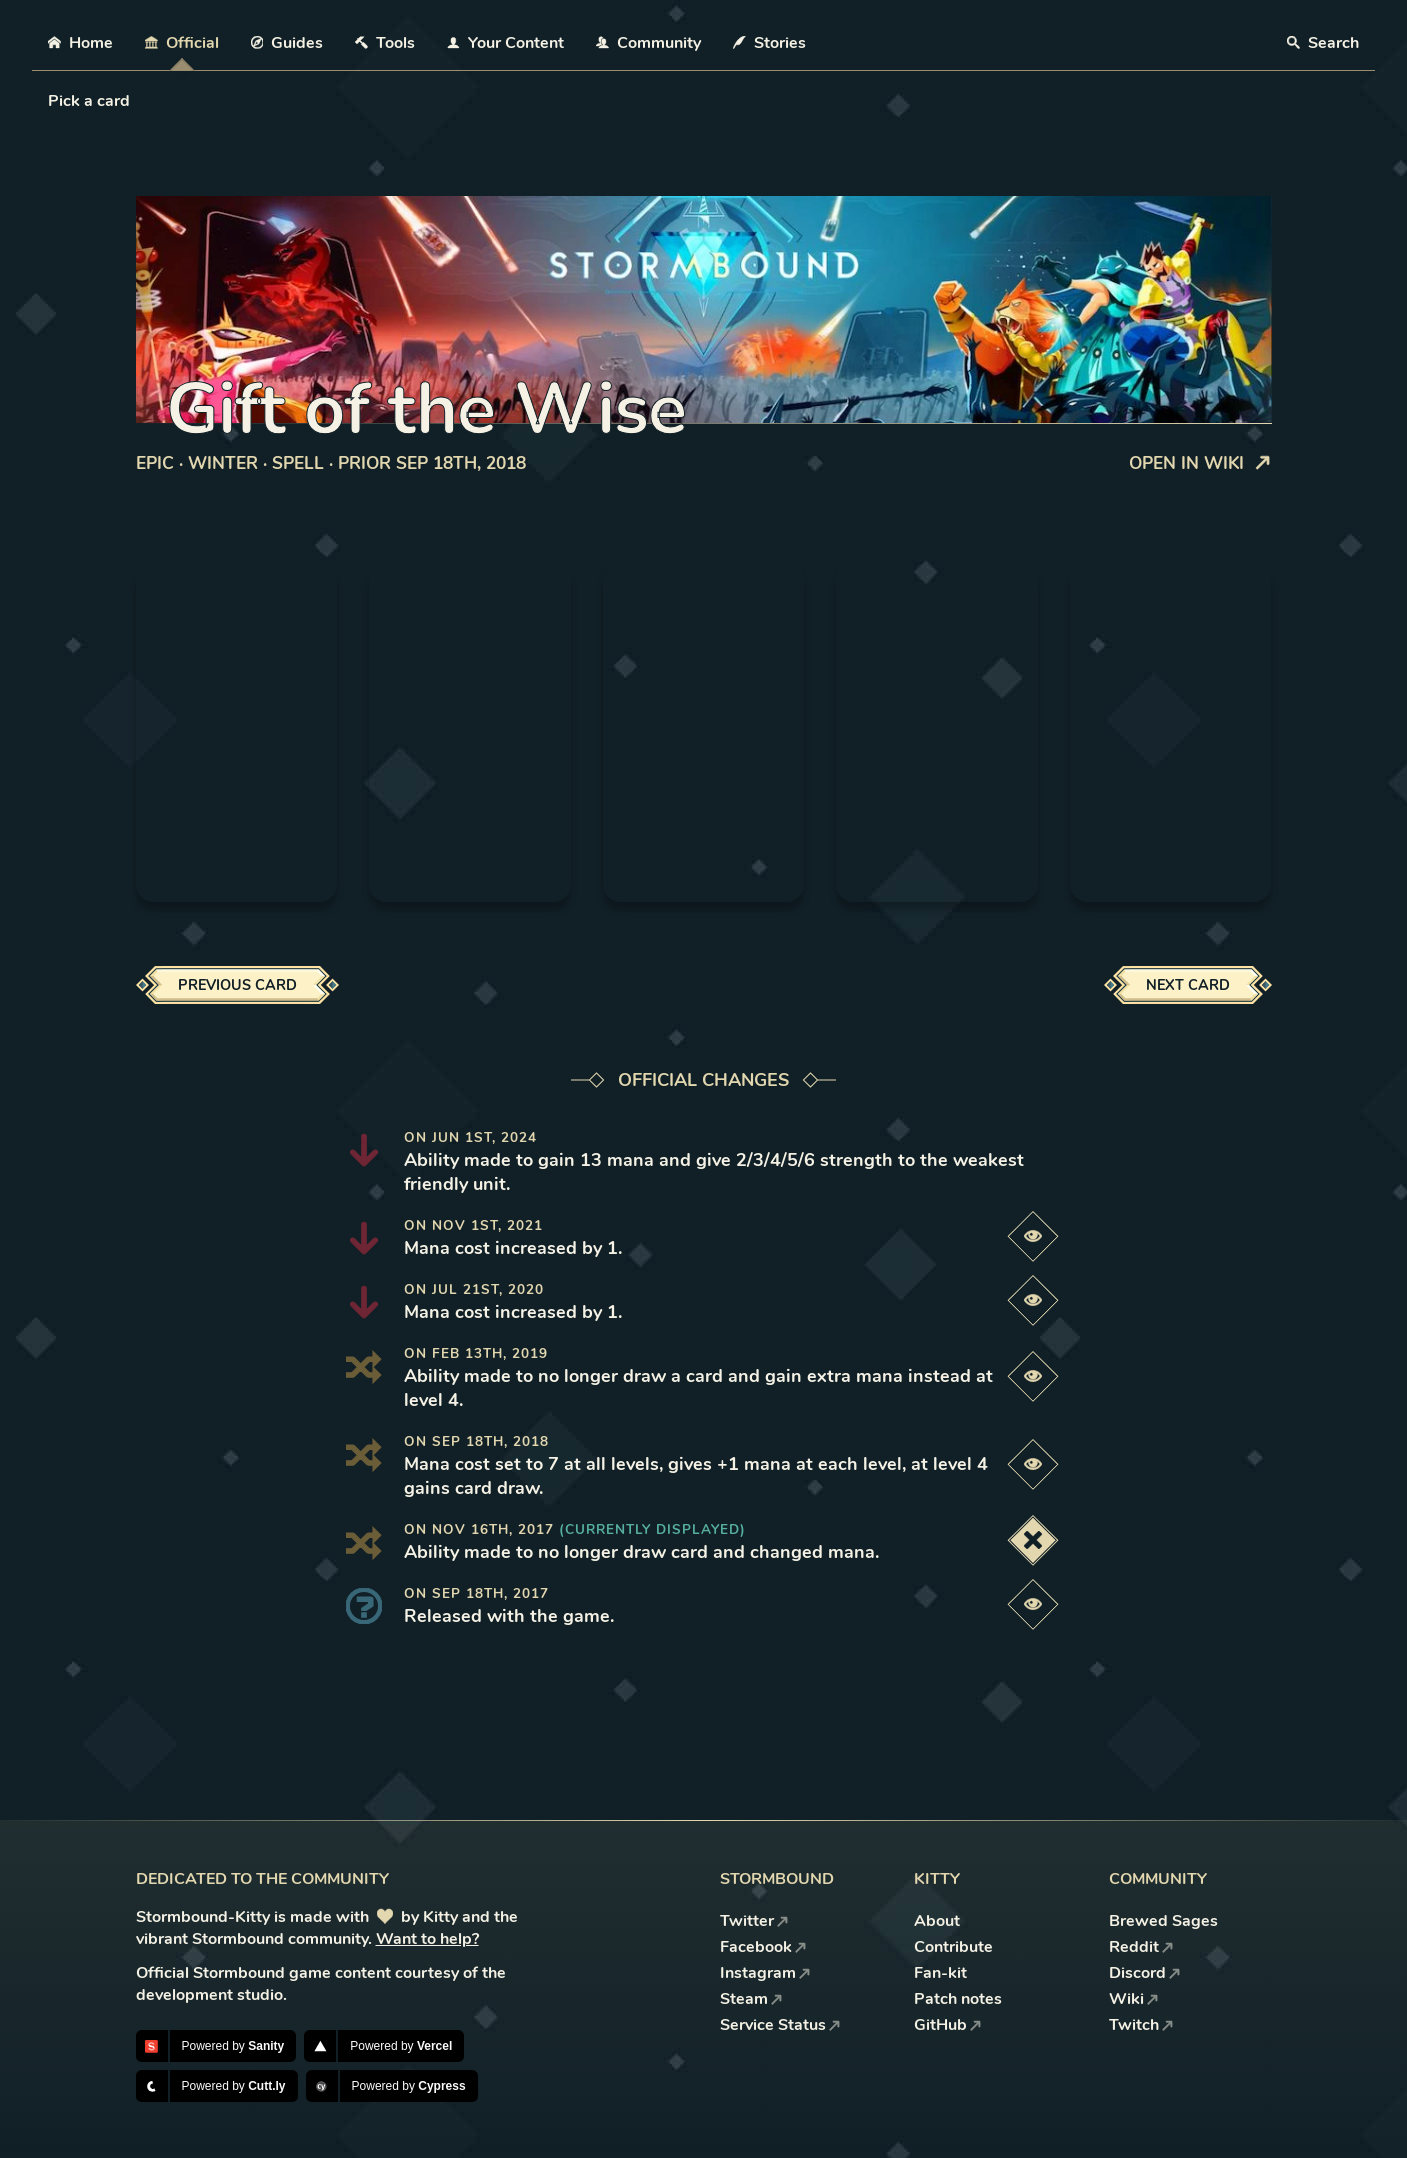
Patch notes (958, 1999)
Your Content (505, 43)
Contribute (953, 1947)
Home (80, 43)
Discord (1145, 1973)
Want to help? (427, 1939)
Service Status (780, 2025)
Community (648, 43)
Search (1323, 43)
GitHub (948, 2025)
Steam (751, 1999)
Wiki (1134, 1999)
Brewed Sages (1163, 1921)
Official (182, 43)
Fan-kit (940, 1973)
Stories (769, 43)
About (937, 1921)
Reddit (1141, 1947)
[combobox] (50, 101)
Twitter (754, 1921)
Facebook (763, 1947)
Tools (385, 43)
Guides (287, 43)
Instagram (765, 1973)
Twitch (1141, 2025)
